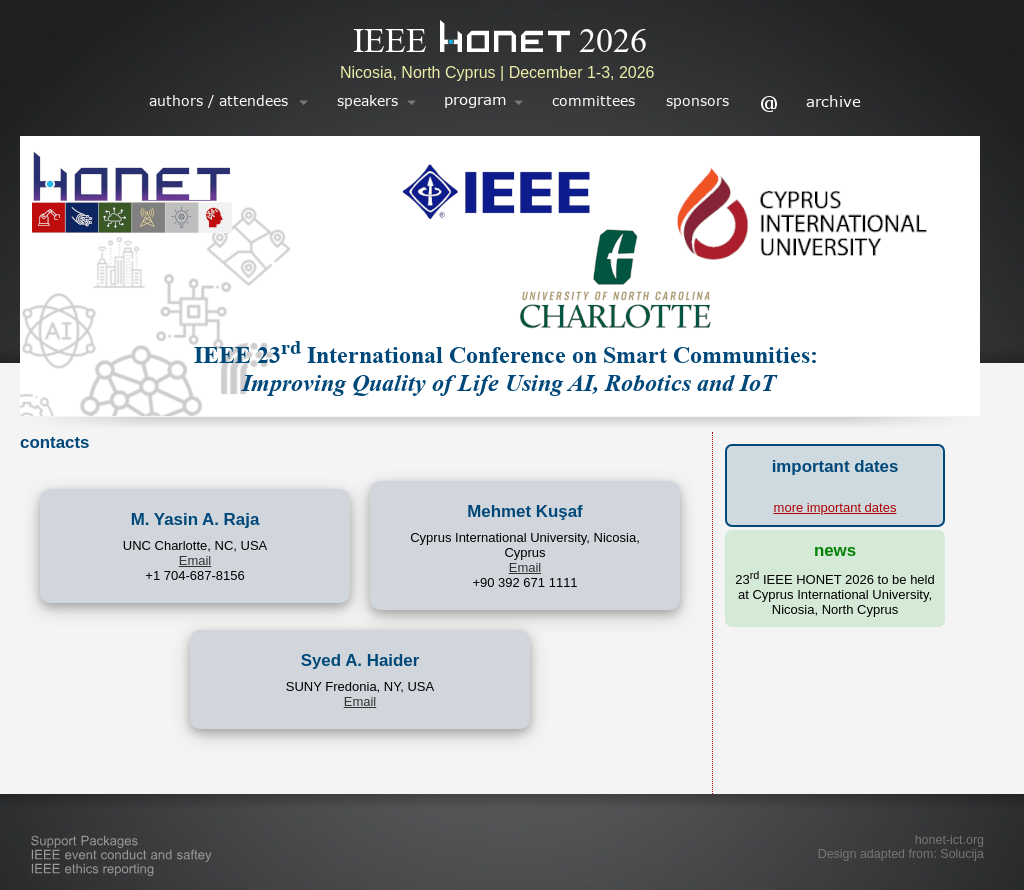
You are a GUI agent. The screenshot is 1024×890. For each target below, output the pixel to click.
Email (195, 560)
